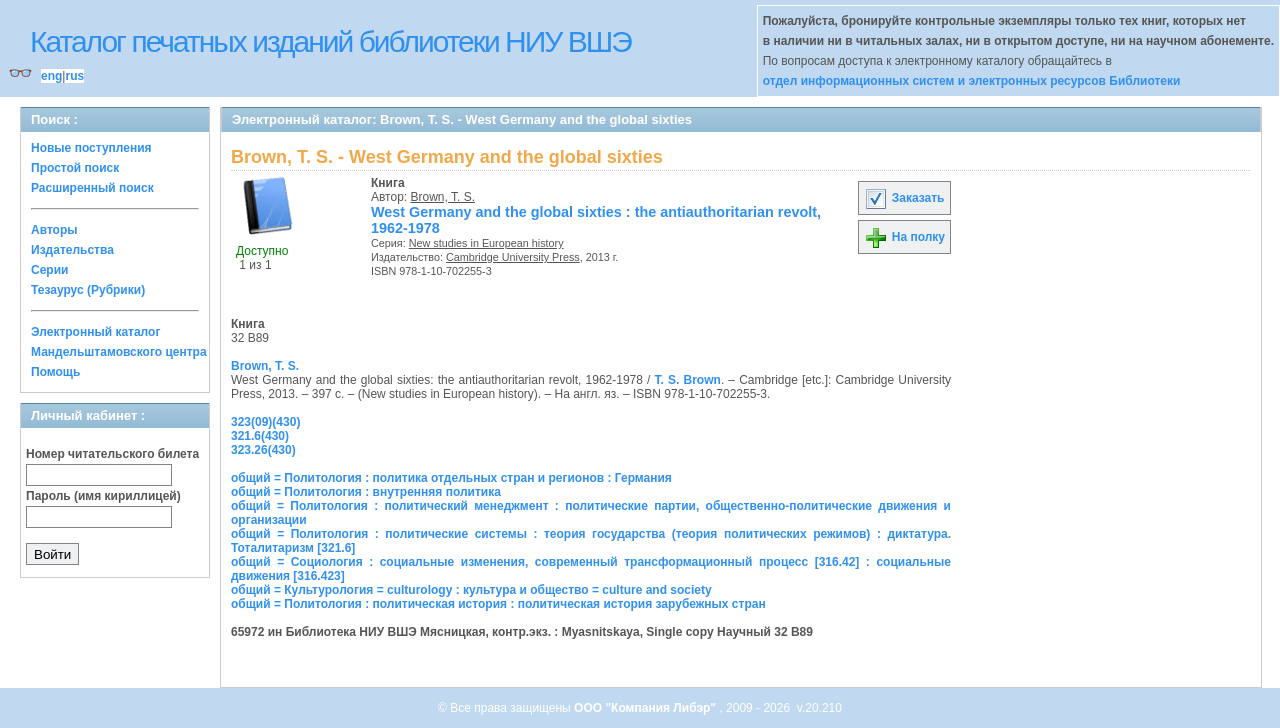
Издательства (72, 250)
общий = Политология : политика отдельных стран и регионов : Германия (451, 478)
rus (74, 76)
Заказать (904, 198)
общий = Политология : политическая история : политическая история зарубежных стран (498, 604)
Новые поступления (91, 148)
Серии (49, 270)
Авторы (54, 230)
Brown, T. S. (443, 197)
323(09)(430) (265, 422)
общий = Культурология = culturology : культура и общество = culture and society (471, 590)
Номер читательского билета (112, 454)
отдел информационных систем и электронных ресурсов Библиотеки (972, 81)
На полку (904, 237)
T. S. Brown (688, 380)
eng (51, 76)
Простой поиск (75, 168)
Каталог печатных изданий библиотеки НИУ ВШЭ (330, 41)
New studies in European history (486, 243)
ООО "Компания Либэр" (646, 708)
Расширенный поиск (92, 188)
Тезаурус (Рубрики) (88, 290)
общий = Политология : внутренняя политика (366, 492)
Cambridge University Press (513, 257)
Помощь (55, 372)
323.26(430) (263, 450)
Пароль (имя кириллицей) (103, 496)
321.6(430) (260, 436)
